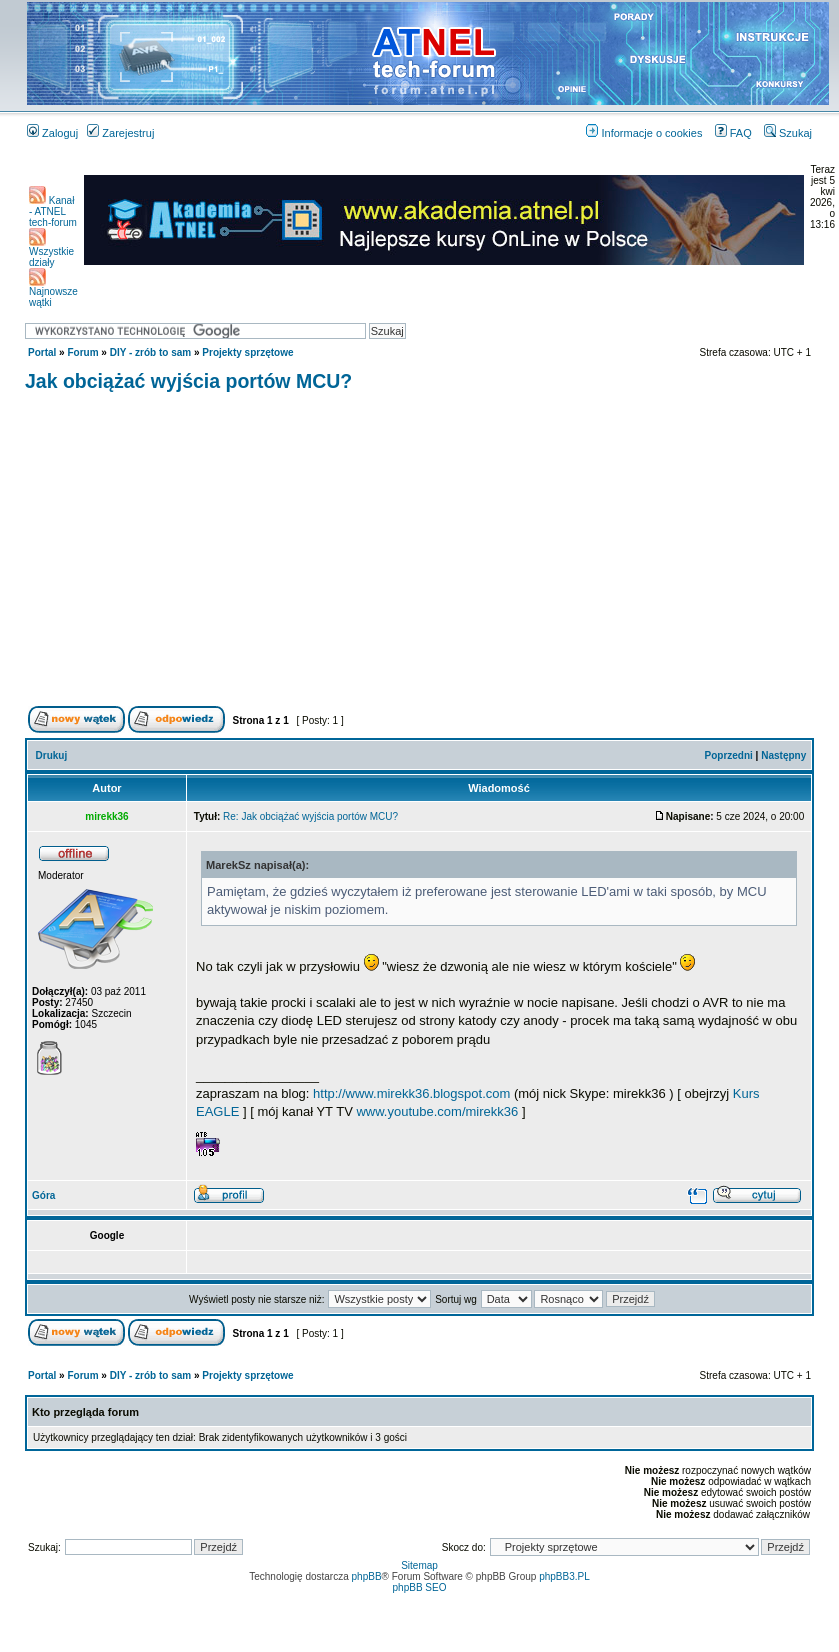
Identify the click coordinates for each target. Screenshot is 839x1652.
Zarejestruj (120, 133)
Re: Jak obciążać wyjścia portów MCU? (310, 816)
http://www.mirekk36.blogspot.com (411, 1093)
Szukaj (788, 133)
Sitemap (419, 1565)
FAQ (733, 133)
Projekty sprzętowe (247, 352)
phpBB (367, 1576)
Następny (783, 755)
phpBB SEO (420, 1587)
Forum (82, 352)
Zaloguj (52, 133)
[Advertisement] (419, 552)
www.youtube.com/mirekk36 (437, 1111)
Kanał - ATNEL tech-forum (53, 211)
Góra (43, 1195)
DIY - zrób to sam (151, 352)
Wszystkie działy (51, 252)
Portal (42, 352)
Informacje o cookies (644, 133)
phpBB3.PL (564, 1576)
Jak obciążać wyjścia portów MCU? (188, 381)
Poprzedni (729, 755)
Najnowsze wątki (53, 292)
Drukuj (52, 755)
